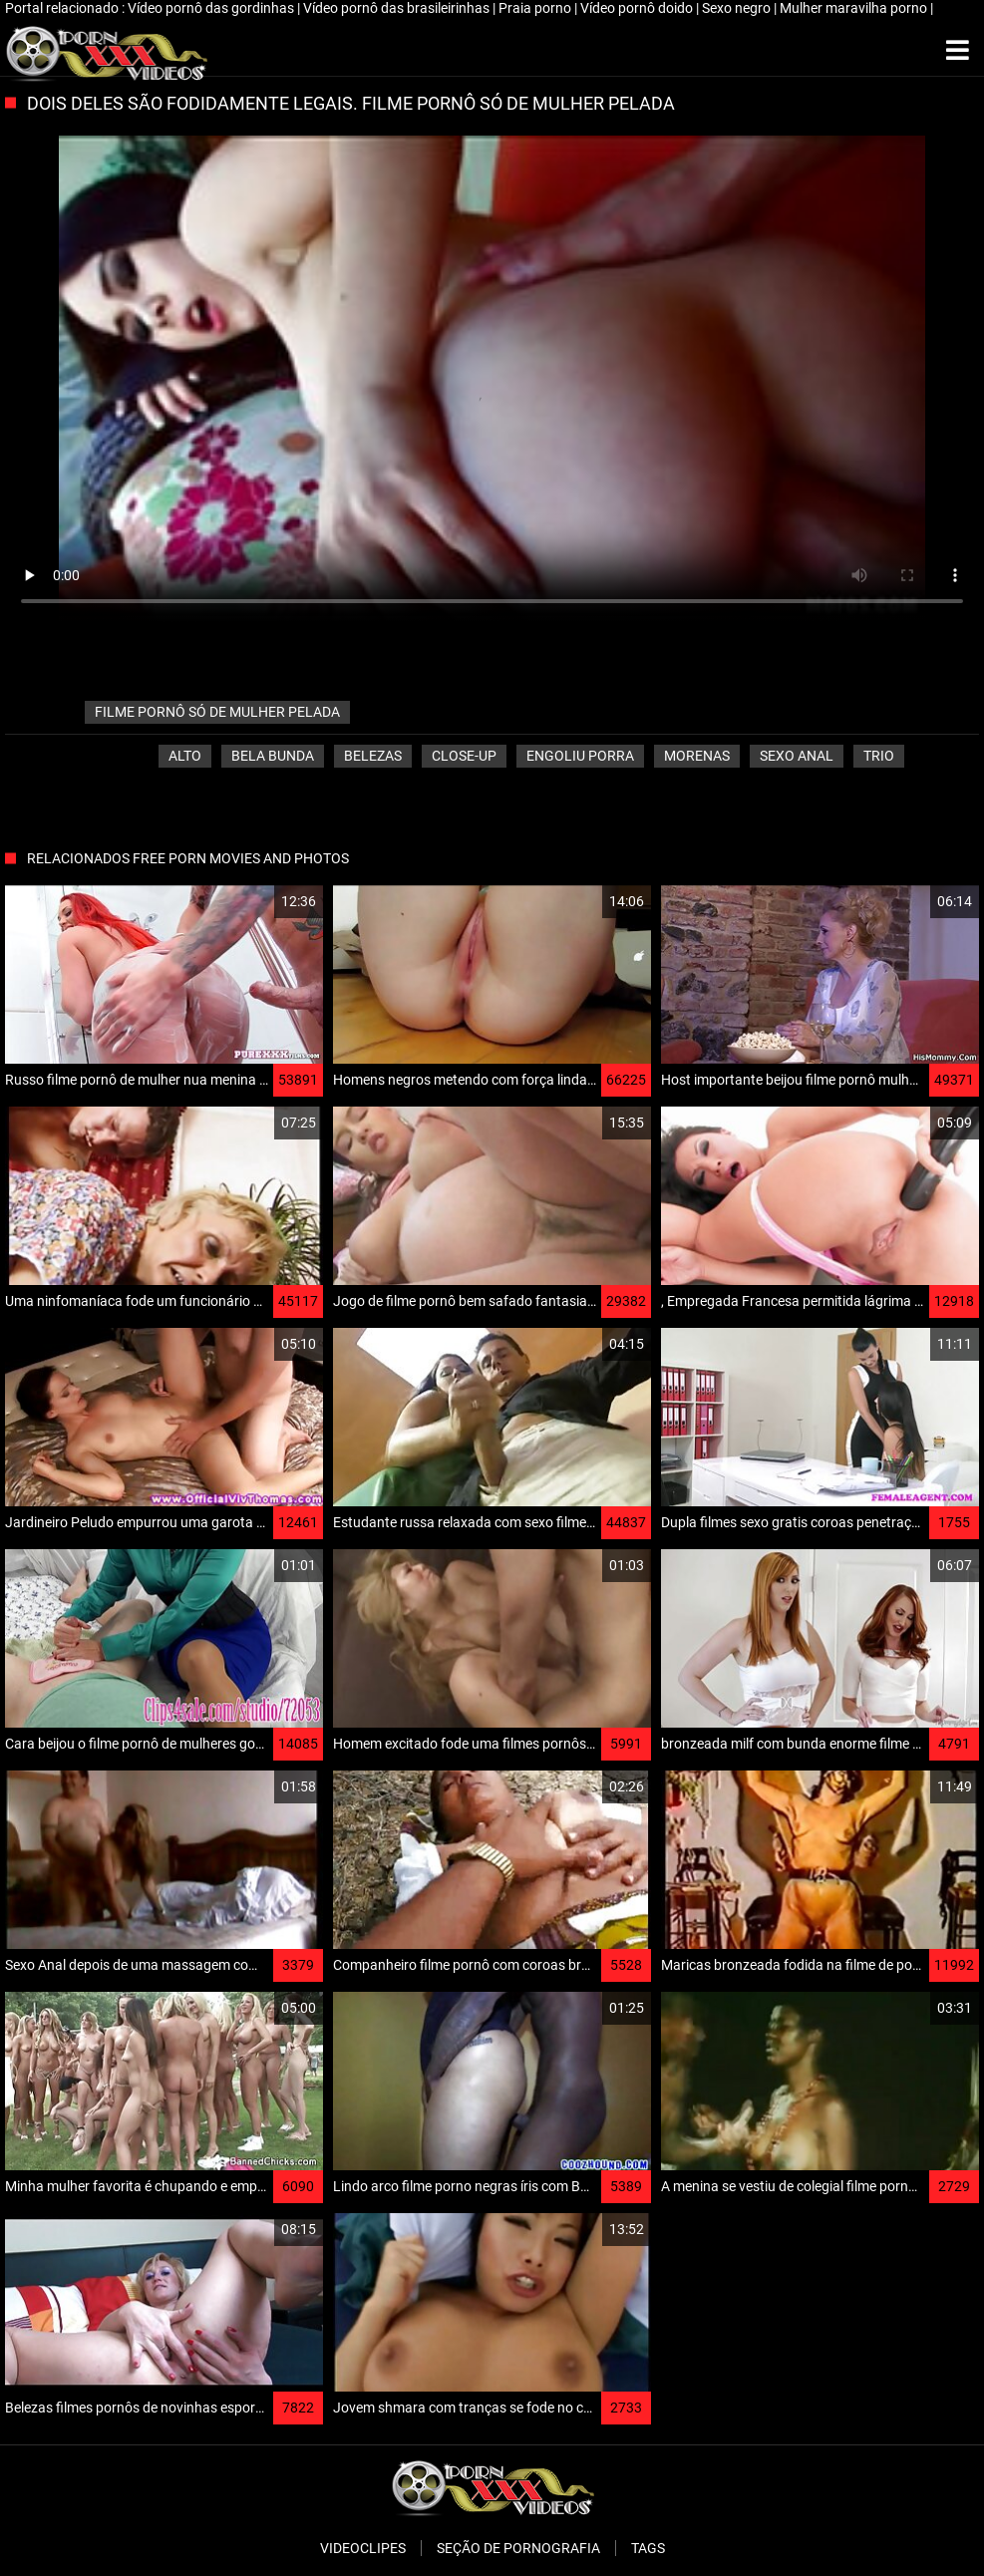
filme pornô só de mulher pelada (217, 712)
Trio (878, 756)
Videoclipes (363, 2548)
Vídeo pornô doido (638, 8)
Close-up (464, 756)
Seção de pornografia (518, 2548)
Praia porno (536, 8)
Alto (184, 756)
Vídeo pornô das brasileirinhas (397, 8)
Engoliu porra (580, 756)
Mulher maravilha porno (855, 8)
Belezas (373, 756)
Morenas (697, 756)
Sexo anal (796, 756)
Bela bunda (272, 756)
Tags (648, 2548)
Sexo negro (738, 8)
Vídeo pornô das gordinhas (212, 8)
